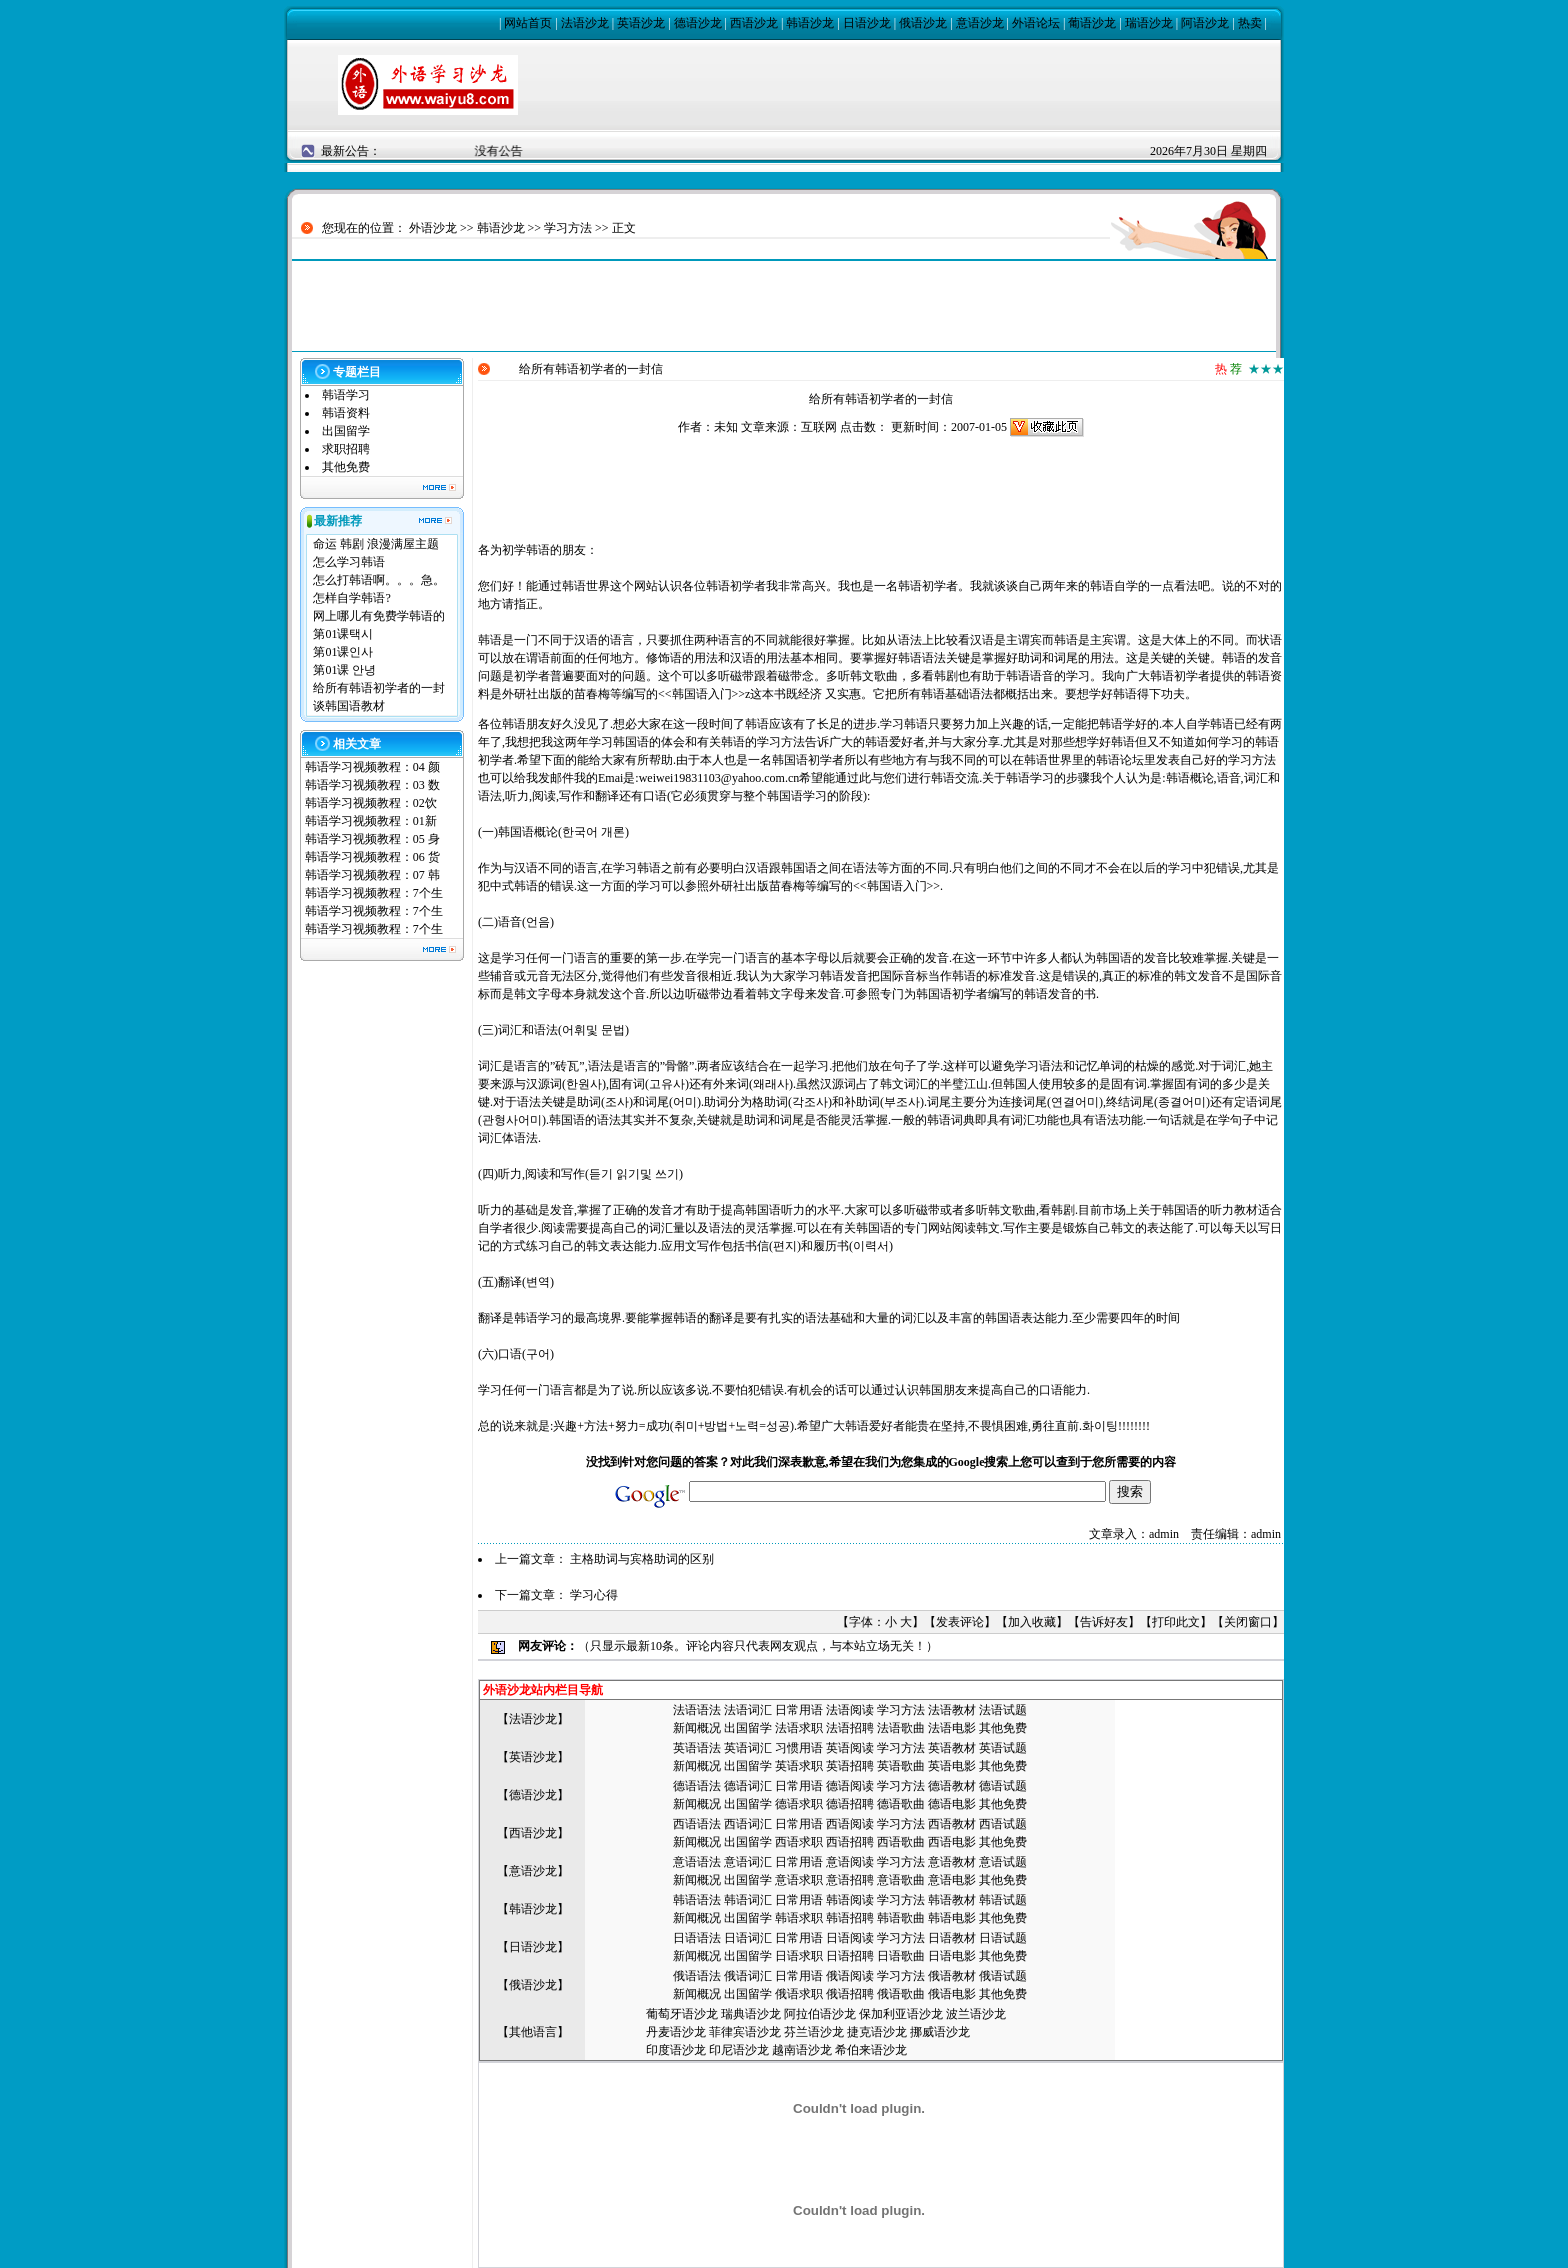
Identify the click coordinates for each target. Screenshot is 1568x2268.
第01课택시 (343, 634)
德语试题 (1003, 1786)
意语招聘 (850, 1880)
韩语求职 (799, 1918)
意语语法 (697, 1862)
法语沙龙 (585, 23)
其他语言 (533, 2032)
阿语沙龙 (1205, 23)
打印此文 (1176, 1622)
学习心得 (594, 1595)
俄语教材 (952, 1976)
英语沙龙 (641, 23)
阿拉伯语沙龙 (820, 2014)
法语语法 (697, 1710)
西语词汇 (748, 1824)
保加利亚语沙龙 (901, 2014)
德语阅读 (850, 1786)
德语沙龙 (698, 23)
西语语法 (697, 1824)
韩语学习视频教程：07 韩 (372, 875)
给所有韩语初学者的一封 (379, 688)
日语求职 (799, 1956)
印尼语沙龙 (739, 2050)
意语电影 (952, 1880)
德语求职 (799, 1804)
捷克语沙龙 (877, 2032)
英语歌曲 (901, 1766)
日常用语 (799, 1710)
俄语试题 (1003, 1976)
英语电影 (952, 1766)
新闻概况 (697, 1728)
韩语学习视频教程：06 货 (372, 857)
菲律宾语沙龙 (745, 2032)
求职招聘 (346, 449)
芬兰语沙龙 (814, 2032)
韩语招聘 (850, 1918)
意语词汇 (748, 1862)
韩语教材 (952, 1900)
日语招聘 (850, 1956)
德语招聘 (850, 1804)
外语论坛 (1036, 23)
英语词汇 (748, 1748)
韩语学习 (346, 395)
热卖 (1250, 23)
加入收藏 (1032, 1622)
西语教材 (952, 1824)
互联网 (819, 427)
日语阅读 (850, 1938)
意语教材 (952, 1862)
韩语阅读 (850, 1900)
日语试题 (1003, 1938)
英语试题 (1003, 1748)
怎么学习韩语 (349, 562)
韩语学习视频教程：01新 (371, 821)
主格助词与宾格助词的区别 (642, 1559)
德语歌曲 (901, 1804)
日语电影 (952, 1956)
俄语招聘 (850, 1994)
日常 (787, 1862)
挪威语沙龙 (940, 2032)
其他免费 (346, 467)
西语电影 (952, 1842)
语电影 (958, 1728)
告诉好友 (1104, 1622)
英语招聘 (850, 1766)
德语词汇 (748, 1786)
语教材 (958, 1710)
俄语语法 (697, 1976)
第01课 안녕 (344, 670)
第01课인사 (343, 652)
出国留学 (346, 431)
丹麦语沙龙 (676, 2032)
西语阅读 (850, 1824)
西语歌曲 (901, 1842)
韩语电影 (952, 1918)
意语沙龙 (980, 23)
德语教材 (952, 1786)
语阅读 (856, 1710)
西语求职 (799, 1842)
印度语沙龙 (676, 2050)
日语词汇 (748, 1938)
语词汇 (754, 1710)
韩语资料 (346, 413)
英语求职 (799, 1766)
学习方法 (568, 228)
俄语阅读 (850, 1976)
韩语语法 (697, 1900)
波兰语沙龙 (976, 2014)
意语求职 (799, 1880)
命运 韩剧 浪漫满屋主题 (376, 544)
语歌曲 (907, 1728)
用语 (811, 1862)
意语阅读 (850, 1862)
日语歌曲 (901, 1956)
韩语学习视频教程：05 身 (372, 839)
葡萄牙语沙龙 (682, 2014)
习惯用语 (799, 1748)
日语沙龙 (867, 23)
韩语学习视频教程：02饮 (371, 803)
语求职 (805, 1728)
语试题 (1009, 1710)
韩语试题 (1003, 1900)
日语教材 (952, 1938)
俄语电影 (952, 1994)
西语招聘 (850, 1842)
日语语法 (697, 1938)
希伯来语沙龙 (871, 2050)
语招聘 (856, 1728)
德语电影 (952, 1804)
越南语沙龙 (802, 2050)
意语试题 (1003, 1862)
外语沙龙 (433, 228)
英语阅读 (850, 1748)
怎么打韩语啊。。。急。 (379, 580)
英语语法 (697, 1748)
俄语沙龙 (923, 23)
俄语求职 (799, 1994)
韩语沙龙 (810, 23)
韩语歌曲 (901, 1918)
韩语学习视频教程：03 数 (372, 785)
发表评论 (960, 1622)
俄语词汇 (748, 1976)
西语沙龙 (754, 23)
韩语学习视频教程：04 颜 (372, 767)
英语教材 (952, 1748)
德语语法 (697, 1786)
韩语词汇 (748, 1900)
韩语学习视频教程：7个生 (374, 893)
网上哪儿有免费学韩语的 (379, 616)
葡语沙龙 (1092, 23)
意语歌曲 (901, 1880)
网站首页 (528, 23)
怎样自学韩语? (351, 598)
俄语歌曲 (901, 1994)
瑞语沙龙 (1149, 23)
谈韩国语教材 (349, 706)
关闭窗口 (1248, 1622)
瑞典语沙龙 (751, 2014)
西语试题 (1003, 1824)
